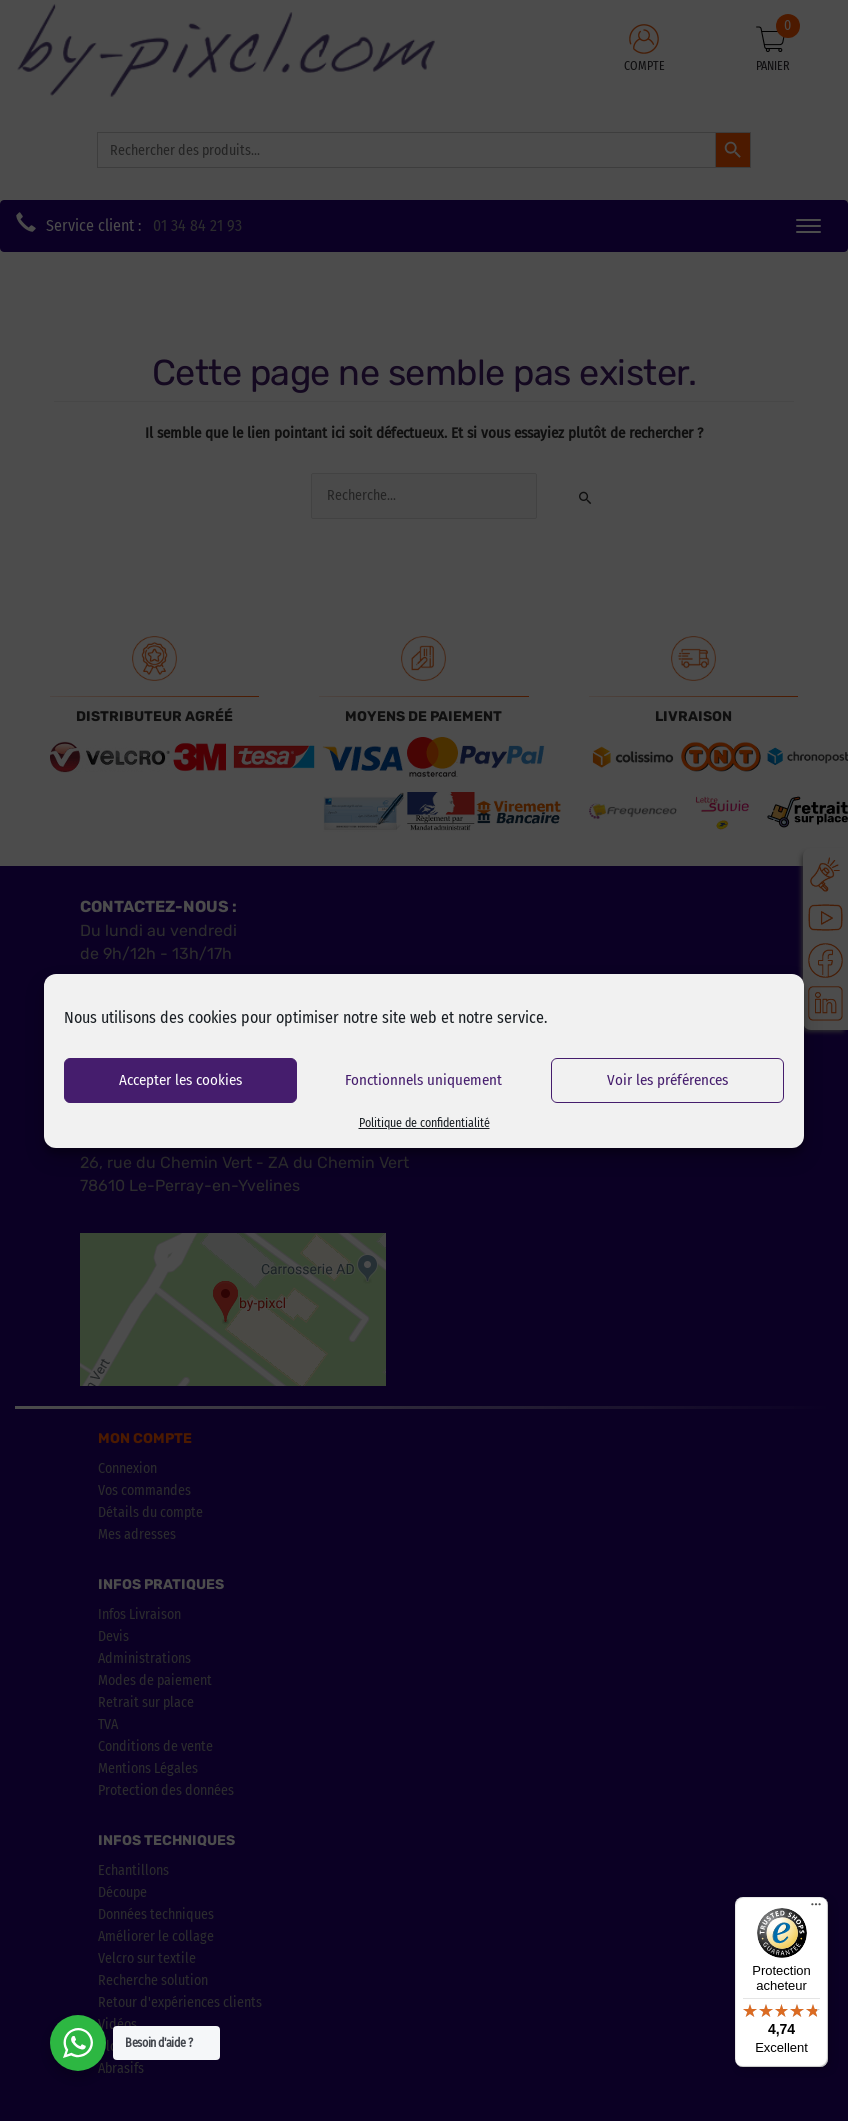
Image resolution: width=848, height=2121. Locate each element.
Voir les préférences (667, 1080)
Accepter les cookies (180, 1080)
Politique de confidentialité (424, 1123)
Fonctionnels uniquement (423, 1080)
